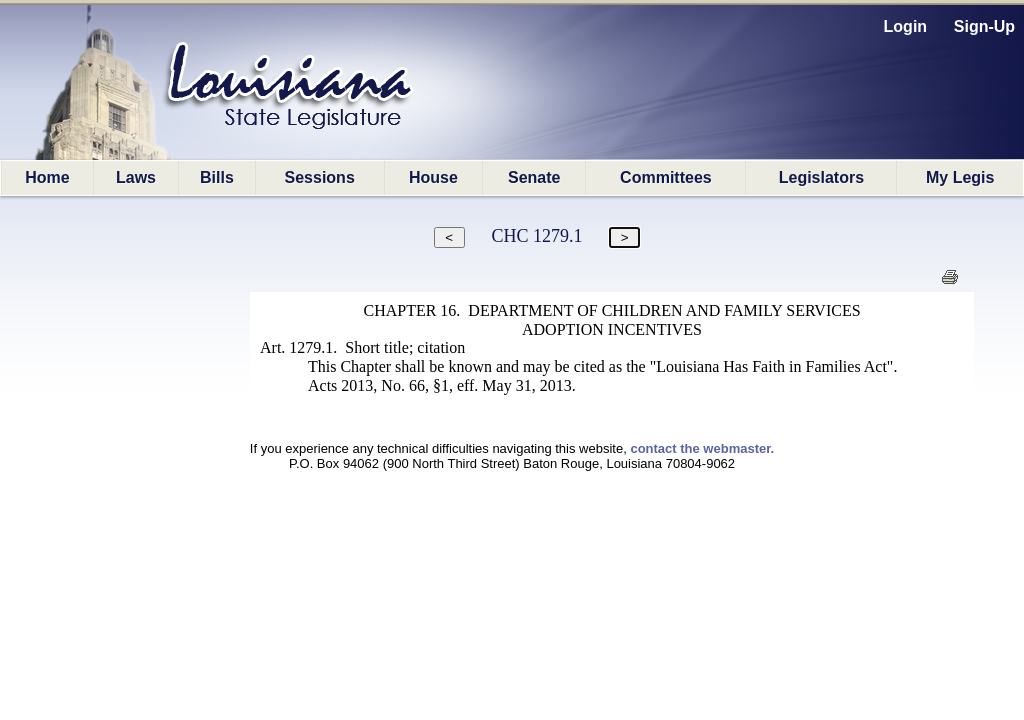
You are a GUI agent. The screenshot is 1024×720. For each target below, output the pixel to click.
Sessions (320, 177)
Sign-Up (984, 26)
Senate (534, 177)
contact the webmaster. (702, 448)
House (433, 177)
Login (906, 26)
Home (47, 177)
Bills (217, 177)
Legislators (821, 177)
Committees (666, 177)
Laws (136, 177)
